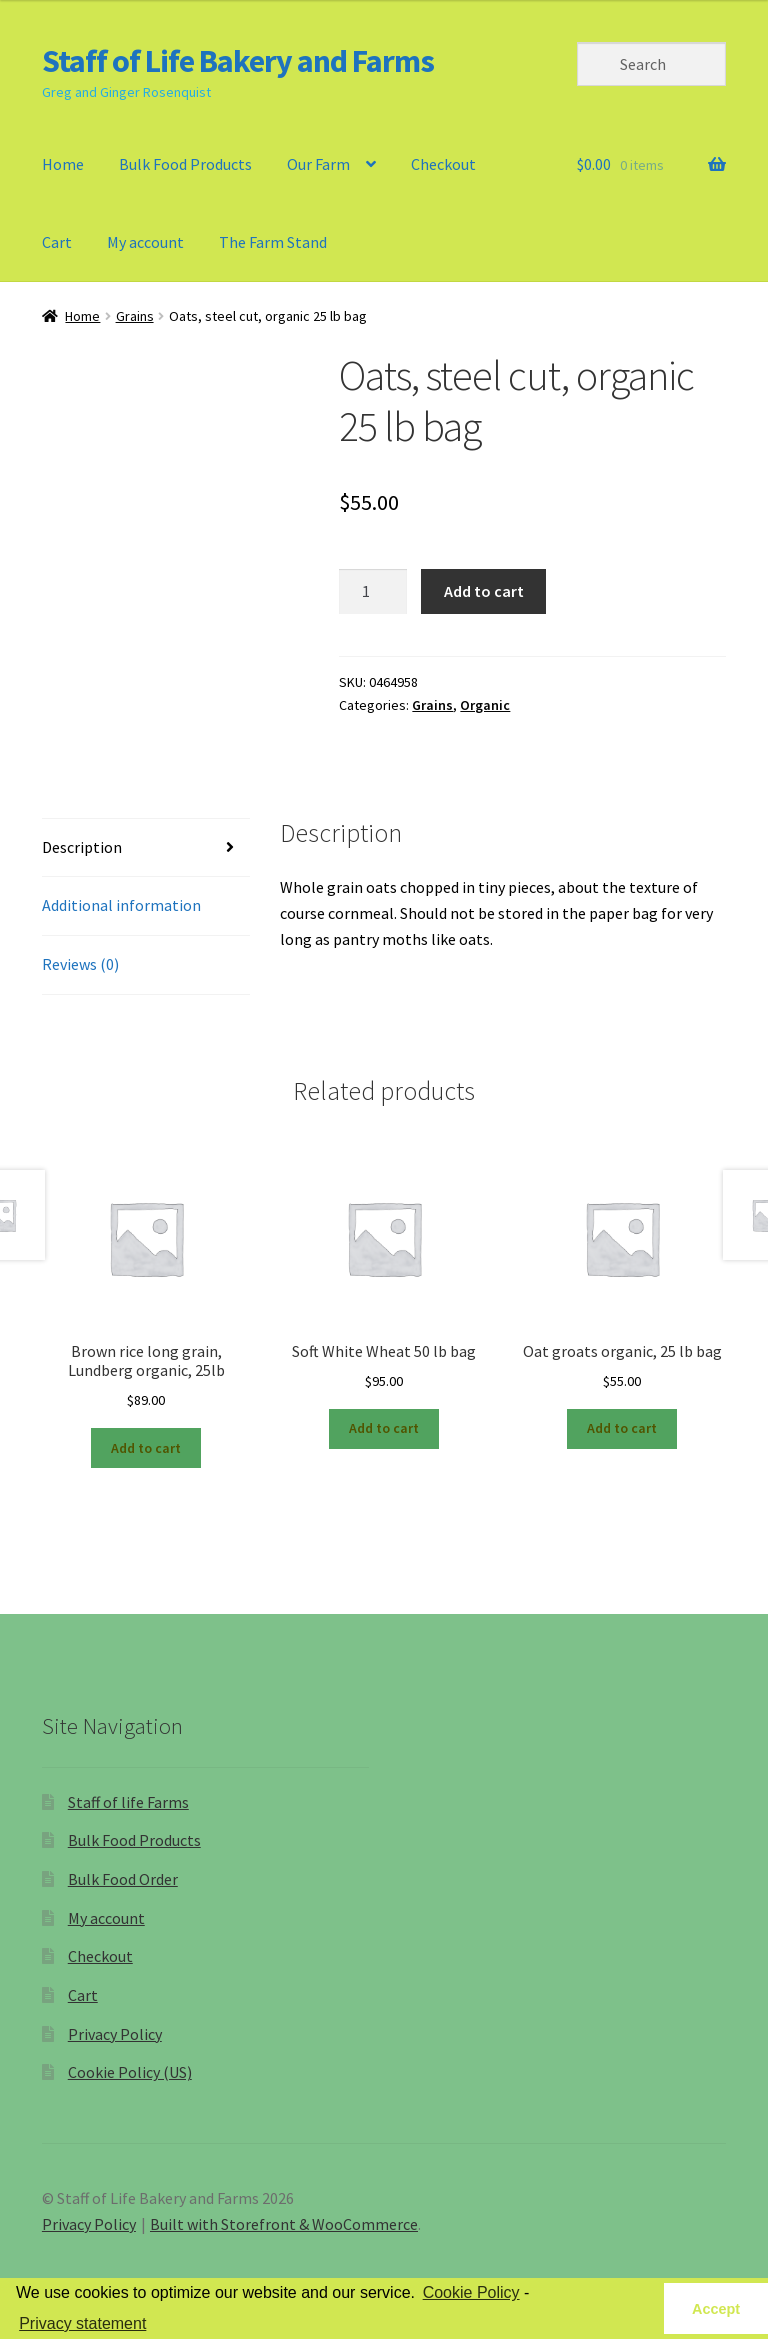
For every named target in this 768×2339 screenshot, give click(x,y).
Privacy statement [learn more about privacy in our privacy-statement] (82, 2323)
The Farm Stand (273, 242)
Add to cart (484, 591)
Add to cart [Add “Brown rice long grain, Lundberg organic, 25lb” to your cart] (146, 1448)
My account (145, 242)
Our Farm (318, 164)
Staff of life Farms (128, 1802)
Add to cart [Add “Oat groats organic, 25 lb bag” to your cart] (622, 1428)
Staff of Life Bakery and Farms (238, 61)
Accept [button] (716, 2309)
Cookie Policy (471, 2292)
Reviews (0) (80, 964)
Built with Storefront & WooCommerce (284, 2224)
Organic (485, 705)
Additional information (121, 905)
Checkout (443, 164)
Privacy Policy (115, 2034)
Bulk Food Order (123, 1879)
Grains (135, 316)
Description (82, 847)
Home (63, 164)
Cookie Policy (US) (130, 2072)
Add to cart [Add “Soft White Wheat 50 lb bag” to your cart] (384, 1428)
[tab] (146, 848)
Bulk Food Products (185, 164)
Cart (57, 242)
